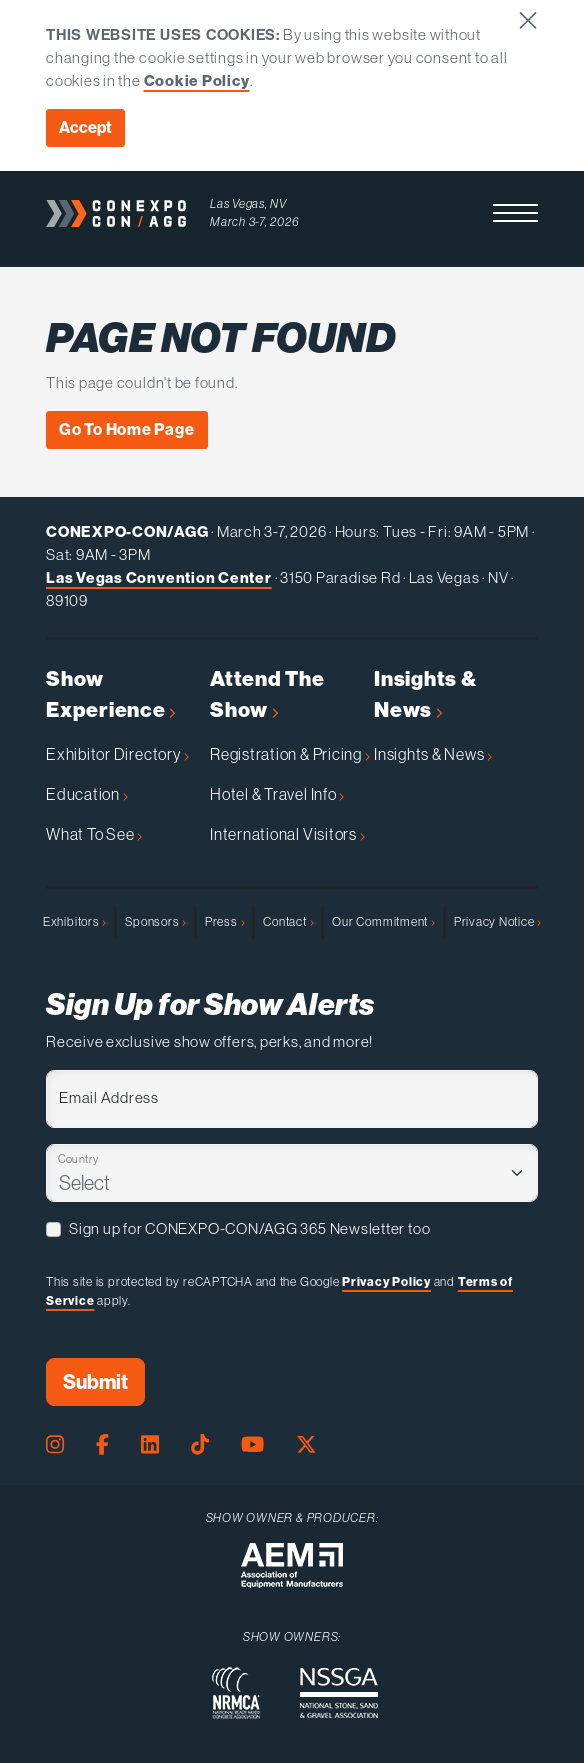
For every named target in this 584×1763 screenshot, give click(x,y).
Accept (85, 127)
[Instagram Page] (55, 1445)
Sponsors (155, 922)
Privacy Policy (386, 1282)
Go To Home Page (127, 429)
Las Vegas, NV (248, 204)
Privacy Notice (497, 922)
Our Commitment (383, 922)
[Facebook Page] (102, 1445)
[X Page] (306, 1445)
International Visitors (287, 834)
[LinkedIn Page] (150, 1445)
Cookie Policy (197, 81)
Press (224, 922)
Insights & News (425, 694)
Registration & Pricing (290, 754)
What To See (94, 834)
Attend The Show (267, 694)
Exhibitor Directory (117, 754)
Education (87, 794)
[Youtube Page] (252, 1445)
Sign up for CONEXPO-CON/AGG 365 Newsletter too (249, 1228)
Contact (288, 922)
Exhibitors (74, 922)
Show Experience (111, 694)
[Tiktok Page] (200, 1445)
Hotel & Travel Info (277, 794)
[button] (515, 213)
